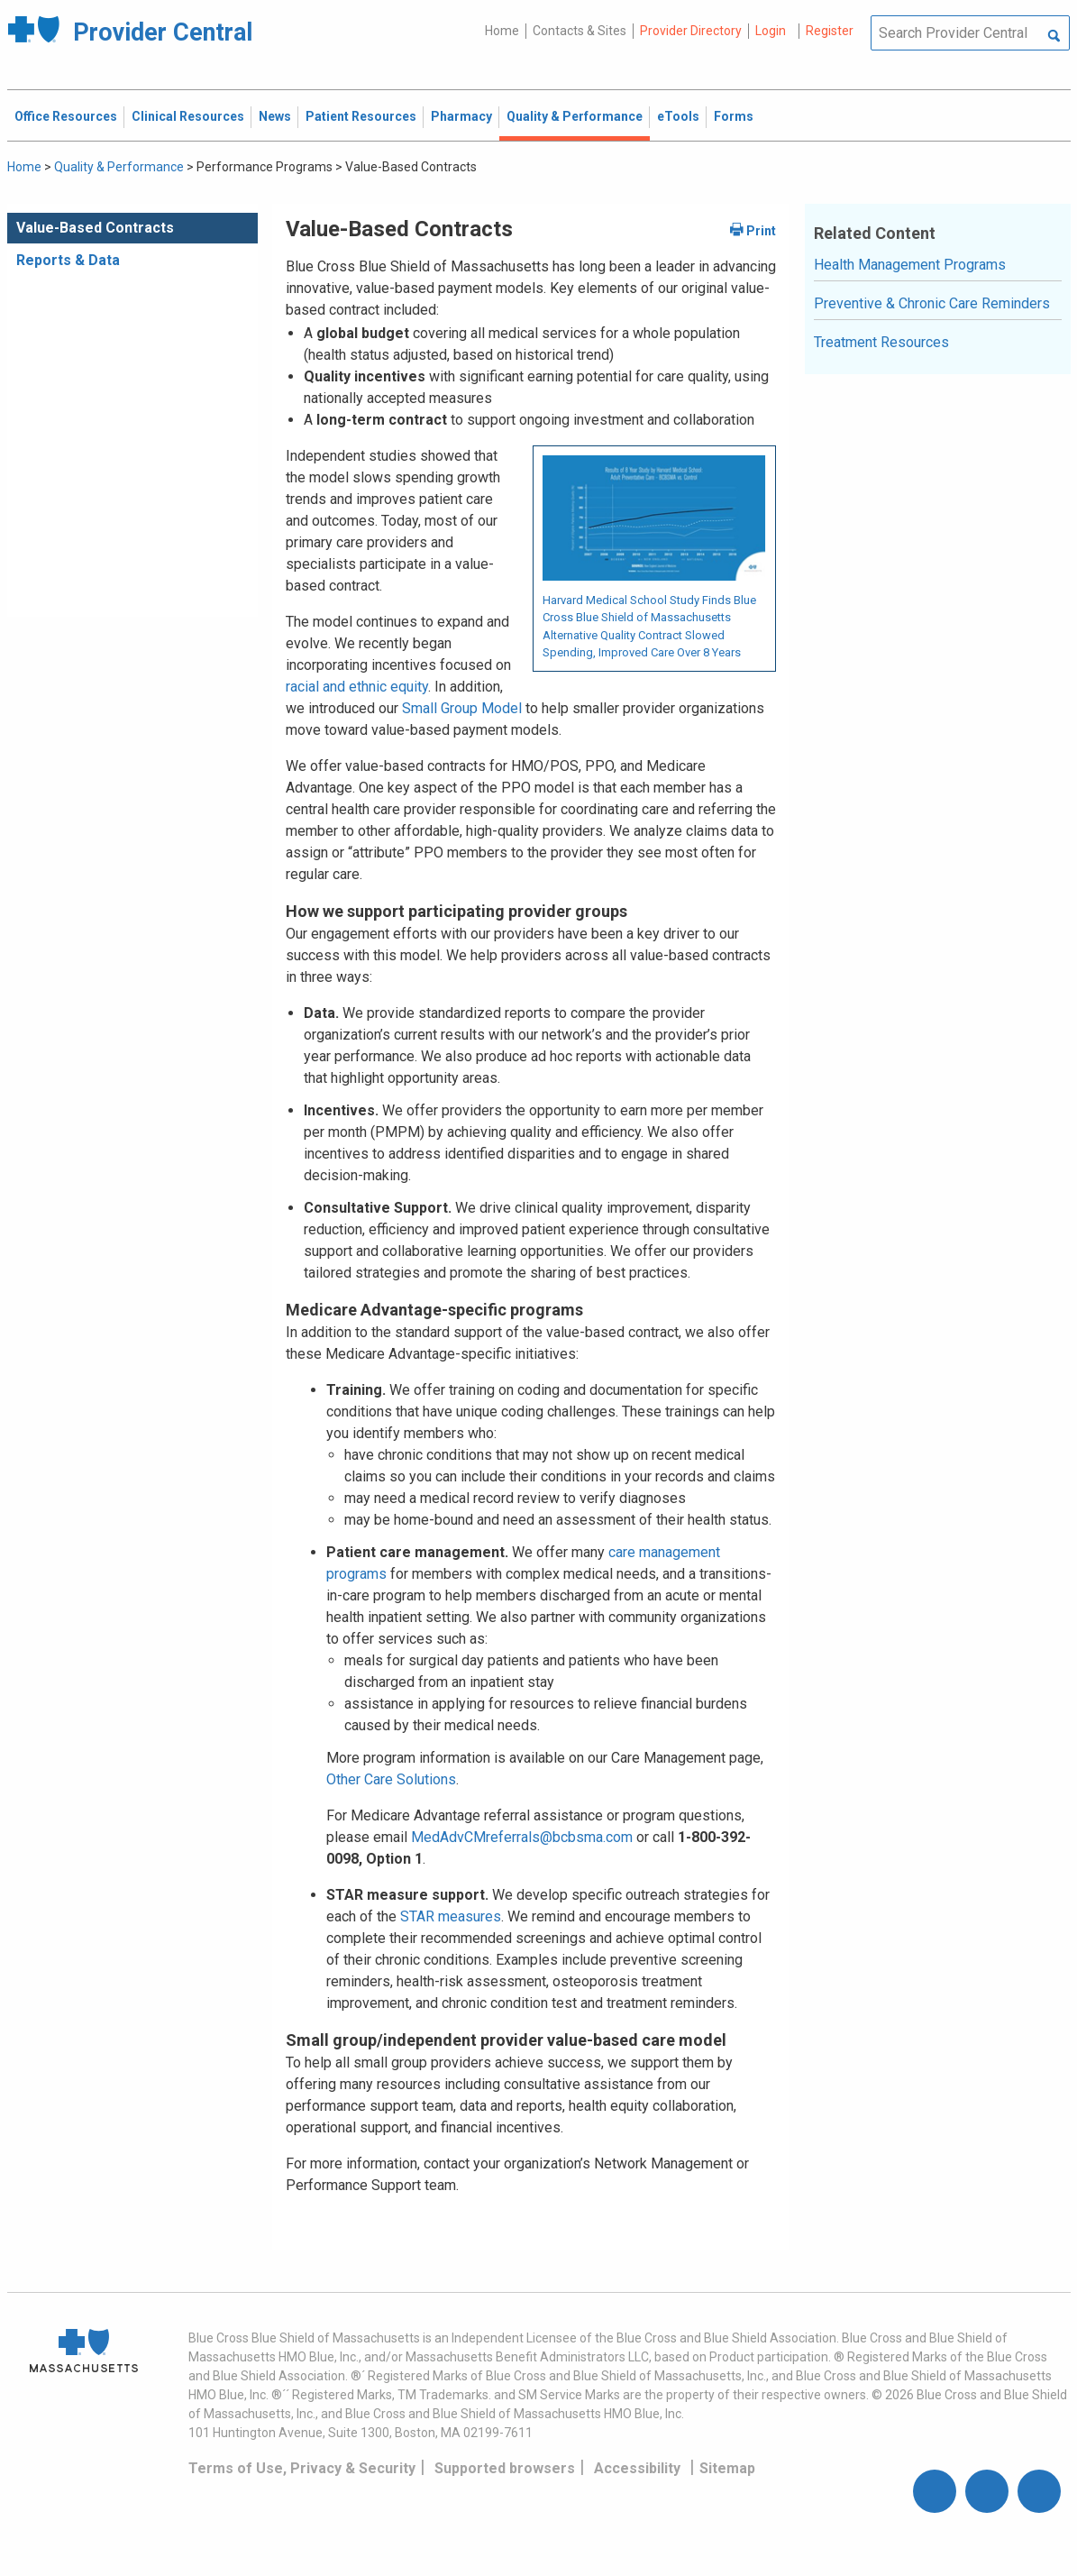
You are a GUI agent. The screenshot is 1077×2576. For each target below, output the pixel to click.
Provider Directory (691, 30)
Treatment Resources (881, 342)
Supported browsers (504, 2468)
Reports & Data (68, 260)
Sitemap (727, 2468)
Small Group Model (462, 708)
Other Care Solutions (391, 1779)
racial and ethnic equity (357, 686)
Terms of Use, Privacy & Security (301, 2468)
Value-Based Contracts (95, 227)
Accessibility (637, 2468)
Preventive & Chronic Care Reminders (932, 303)
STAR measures (450, 1916)
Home (502, 30)
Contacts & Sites (579, 30)
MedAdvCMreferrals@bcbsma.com (522, 1837)
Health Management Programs (910, 264)
